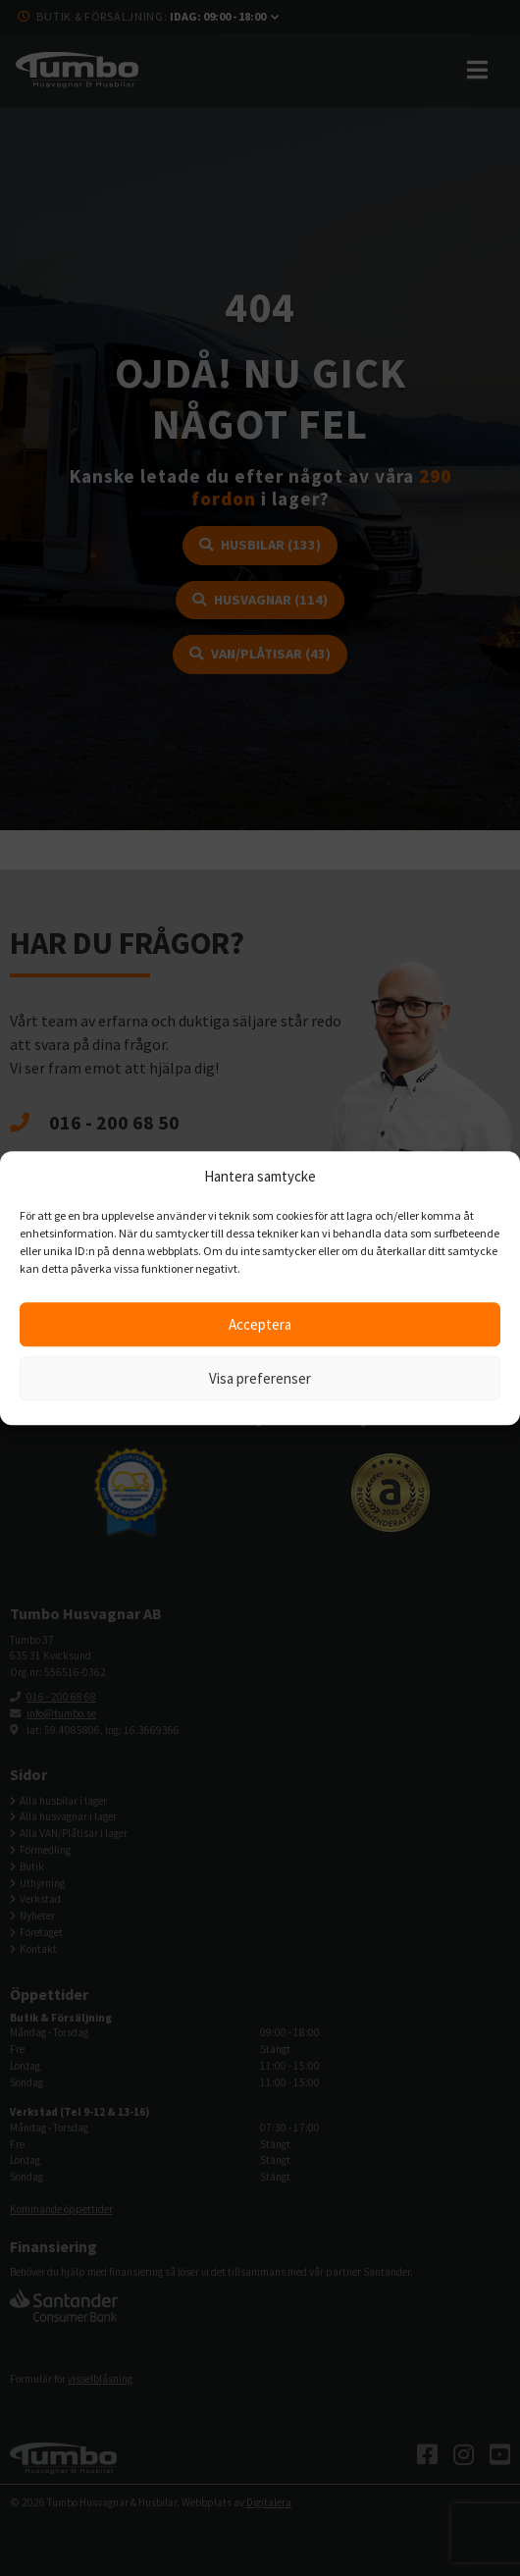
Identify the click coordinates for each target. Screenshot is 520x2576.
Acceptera (260, 1324)
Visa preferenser (260, 1378)
